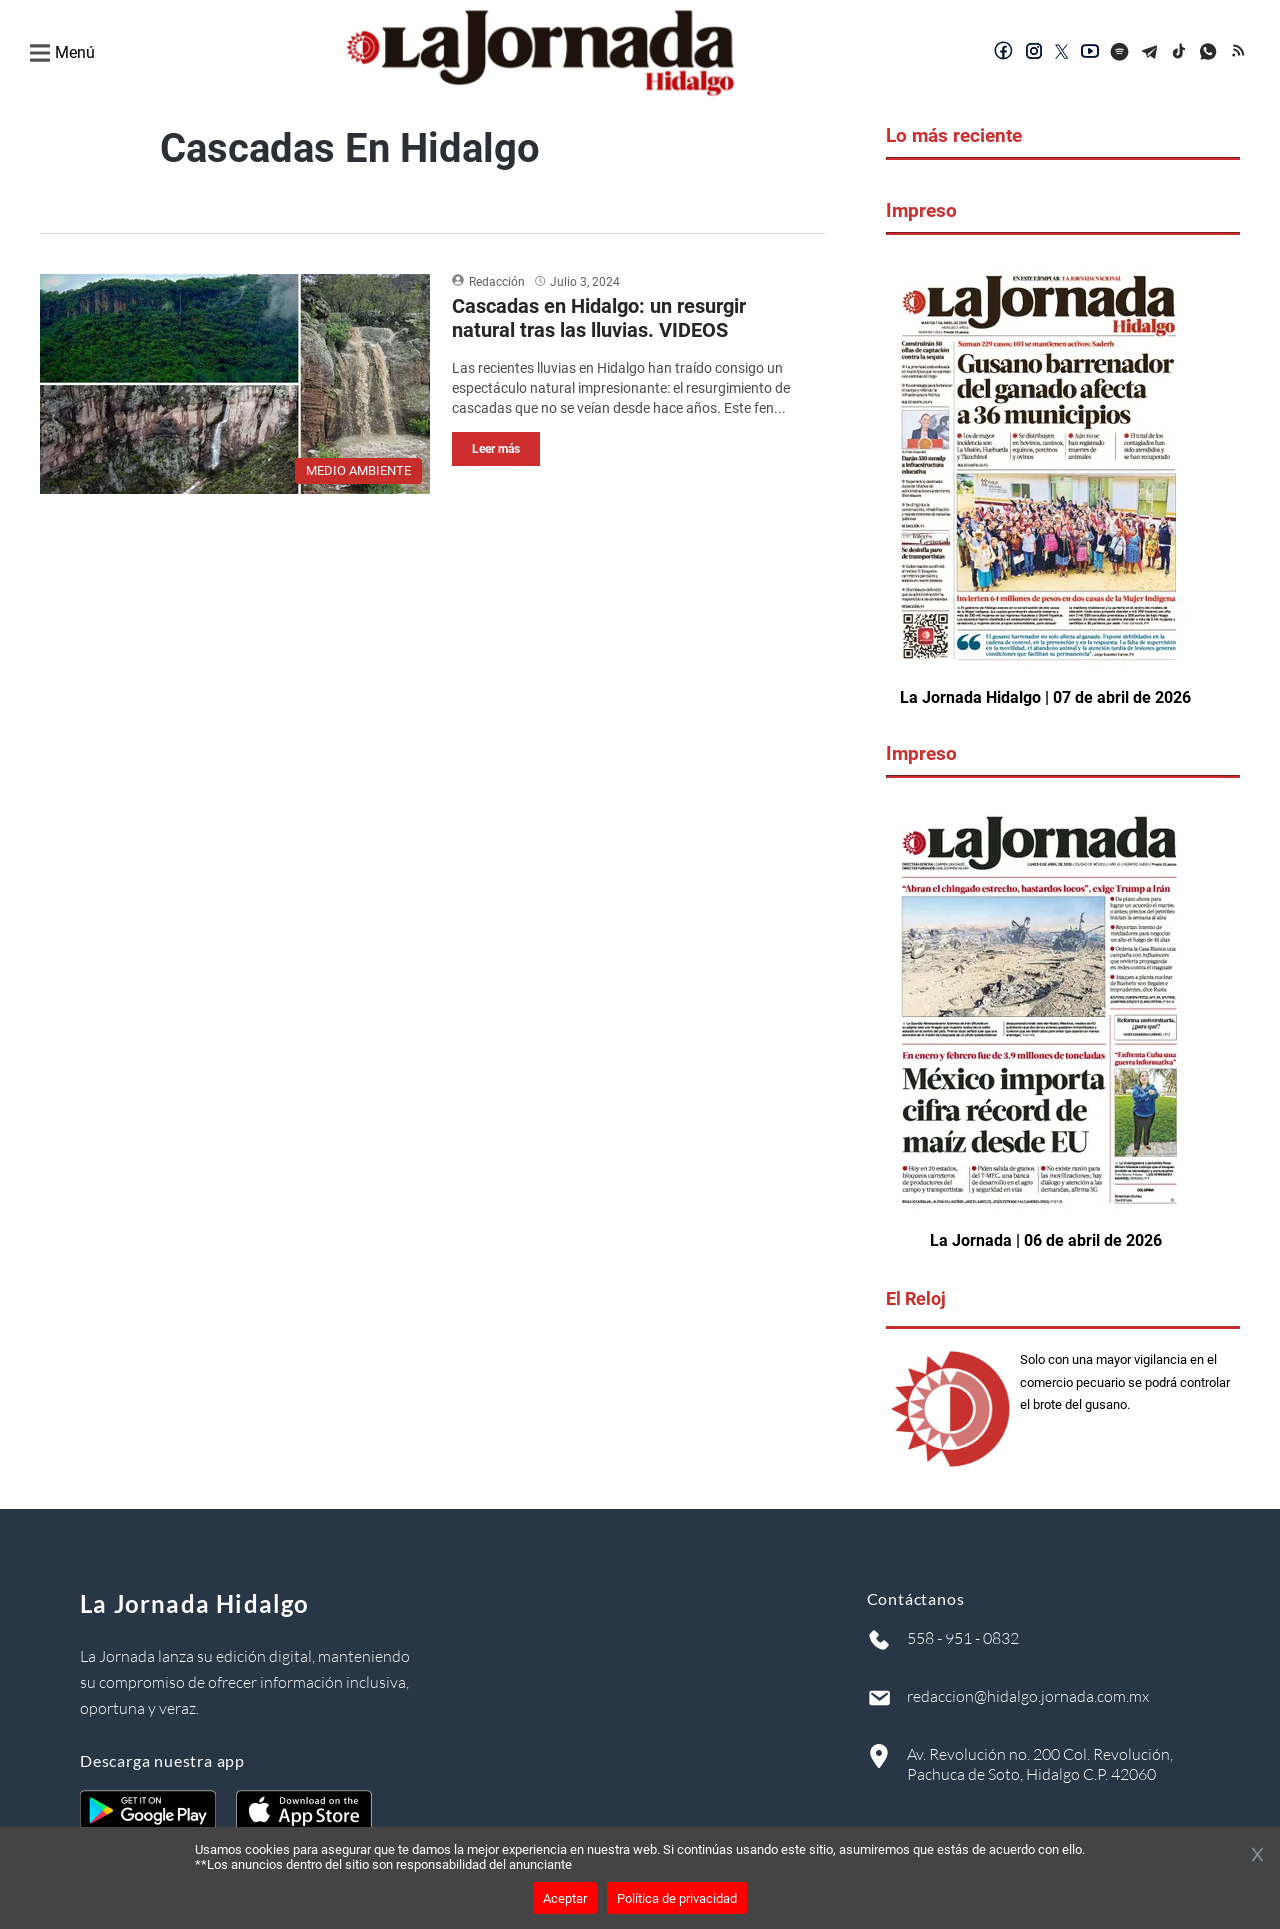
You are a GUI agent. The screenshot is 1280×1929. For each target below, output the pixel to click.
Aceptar (565, 1898)
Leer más (496, 449)
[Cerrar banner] (1257, 1856)
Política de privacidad (677, 1898)
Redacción (497, 282)
